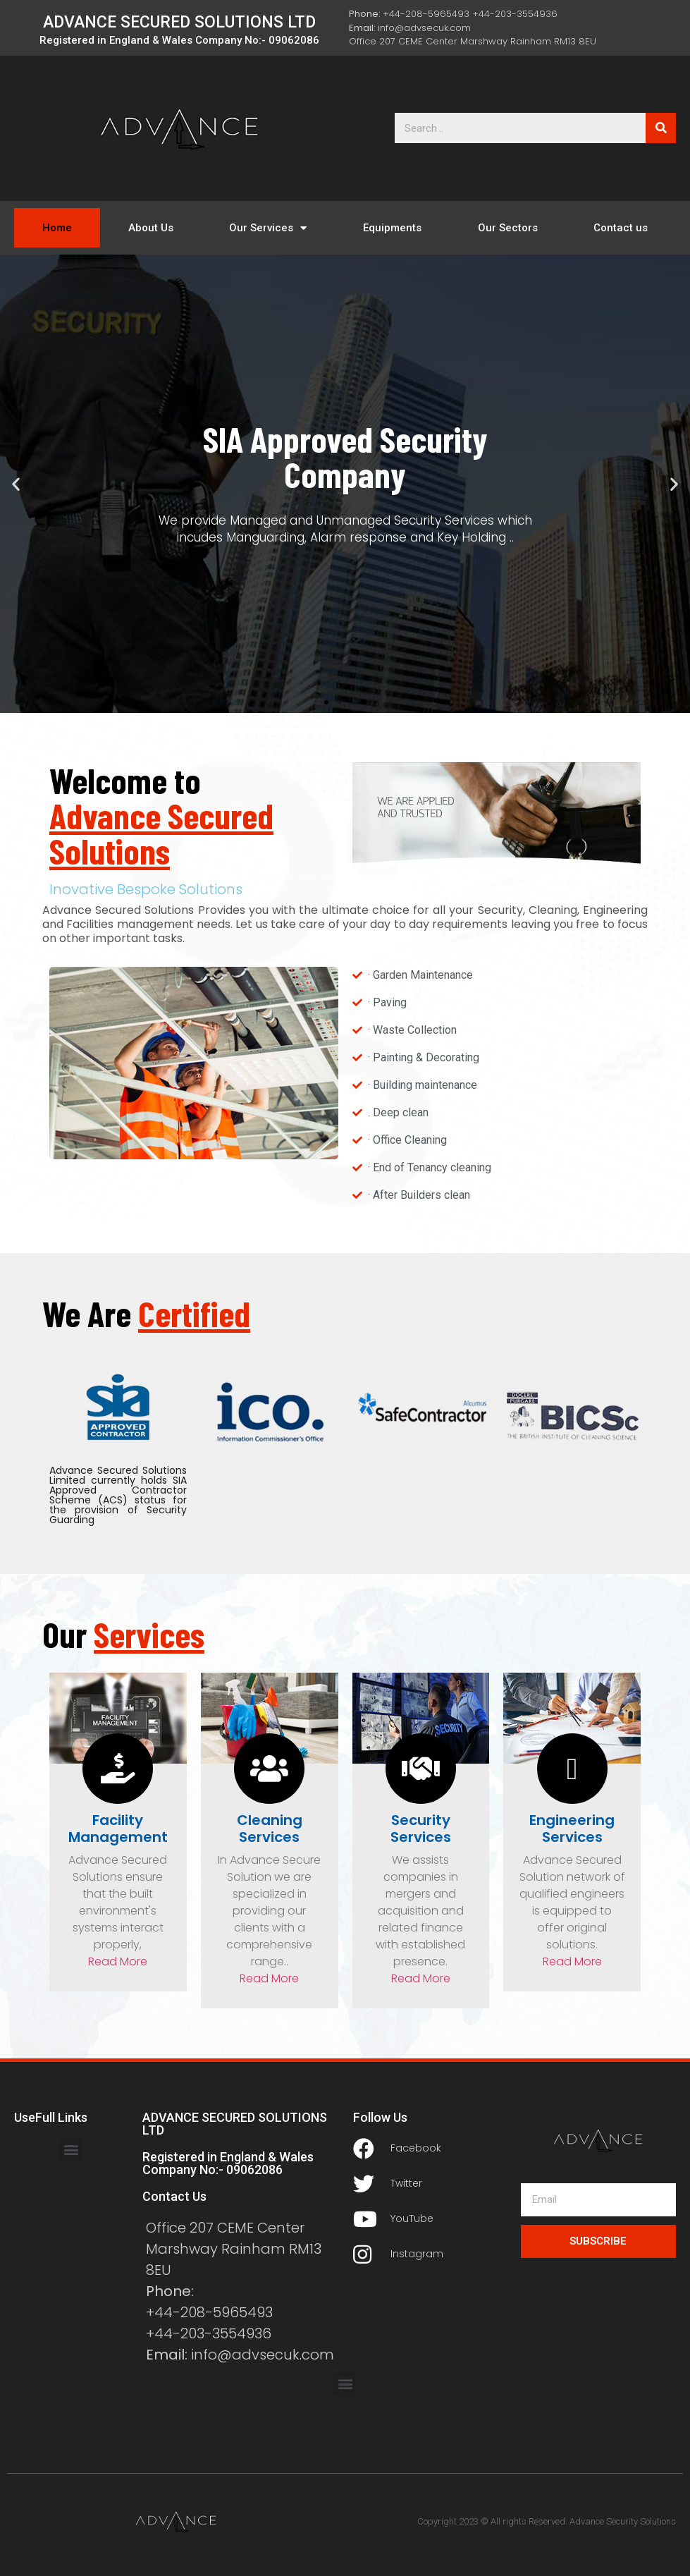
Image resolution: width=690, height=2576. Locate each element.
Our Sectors (508, 227)
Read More (117, 1961)
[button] (326, 702)
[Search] (661, 128)
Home (57, 227)
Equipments (392, 227)
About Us (150, 227)
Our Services (268, 228)
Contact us (620, 227)
